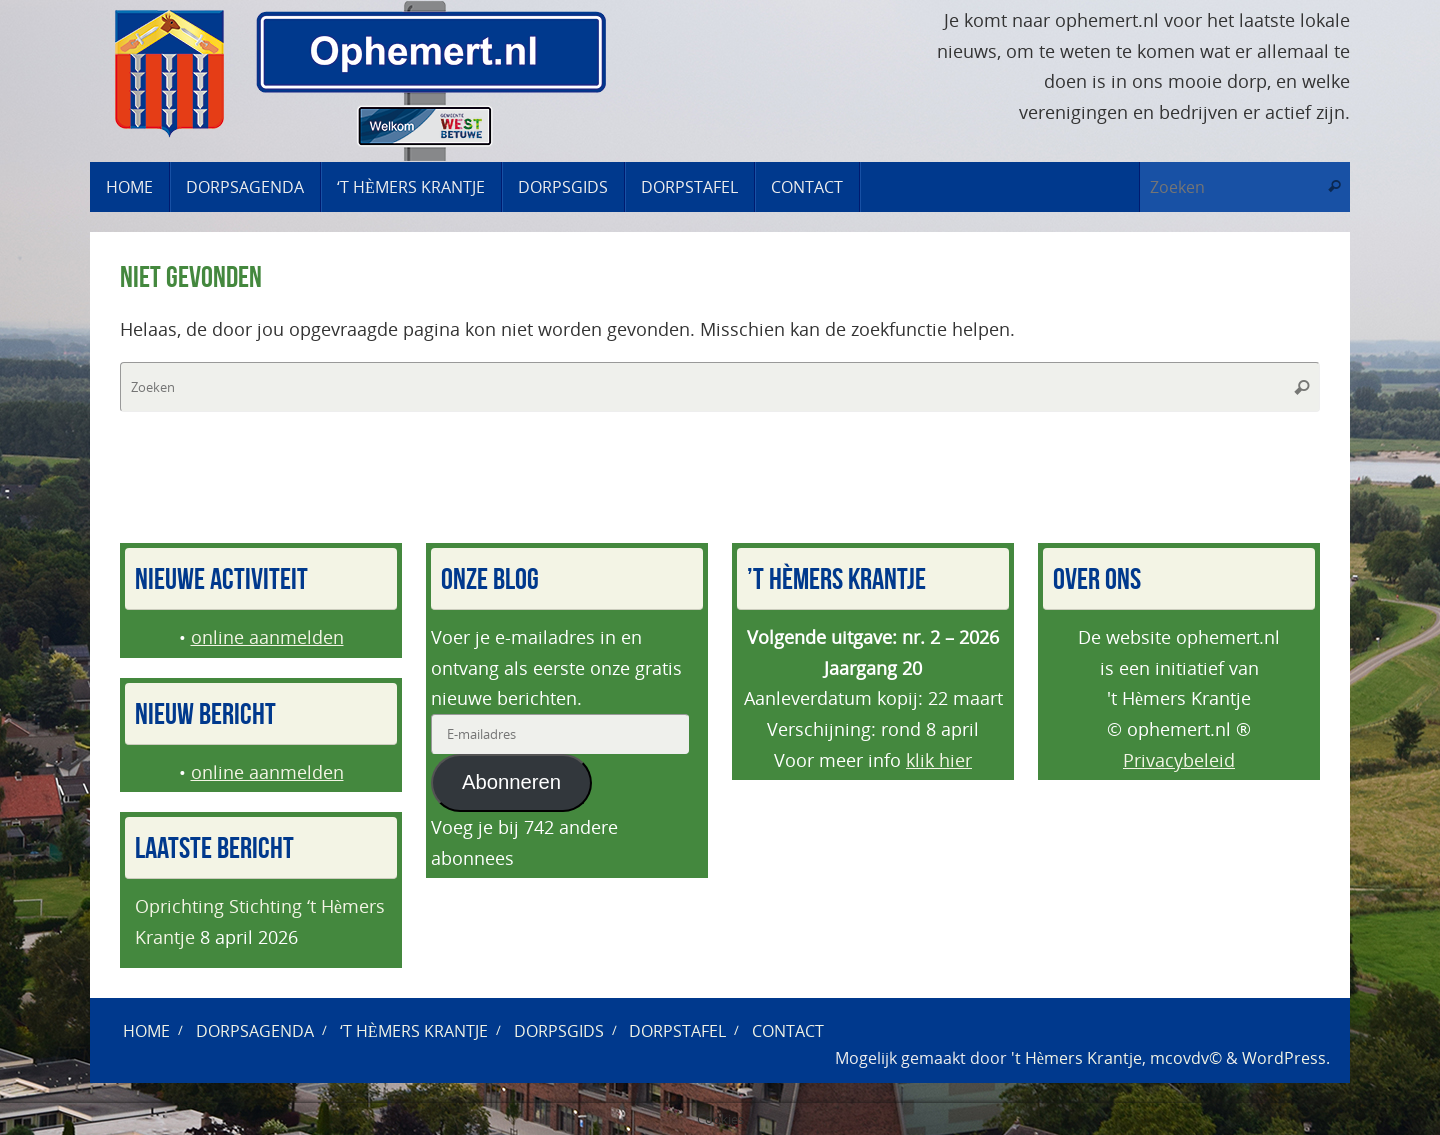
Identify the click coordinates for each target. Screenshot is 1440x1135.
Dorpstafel (677, 1031)
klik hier (939, 760)
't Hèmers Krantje (1076, 1058)
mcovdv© (1186, 1058)
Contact (788, 1031)
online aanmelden (267, 637)
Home (146, 1031)
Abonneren (511, 782)
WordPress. (1286, 1058)
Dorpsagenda (255, 1031)
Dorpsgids (559, 1031)
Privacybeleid (1179, 760)
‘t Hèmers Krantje (414, 1031)
